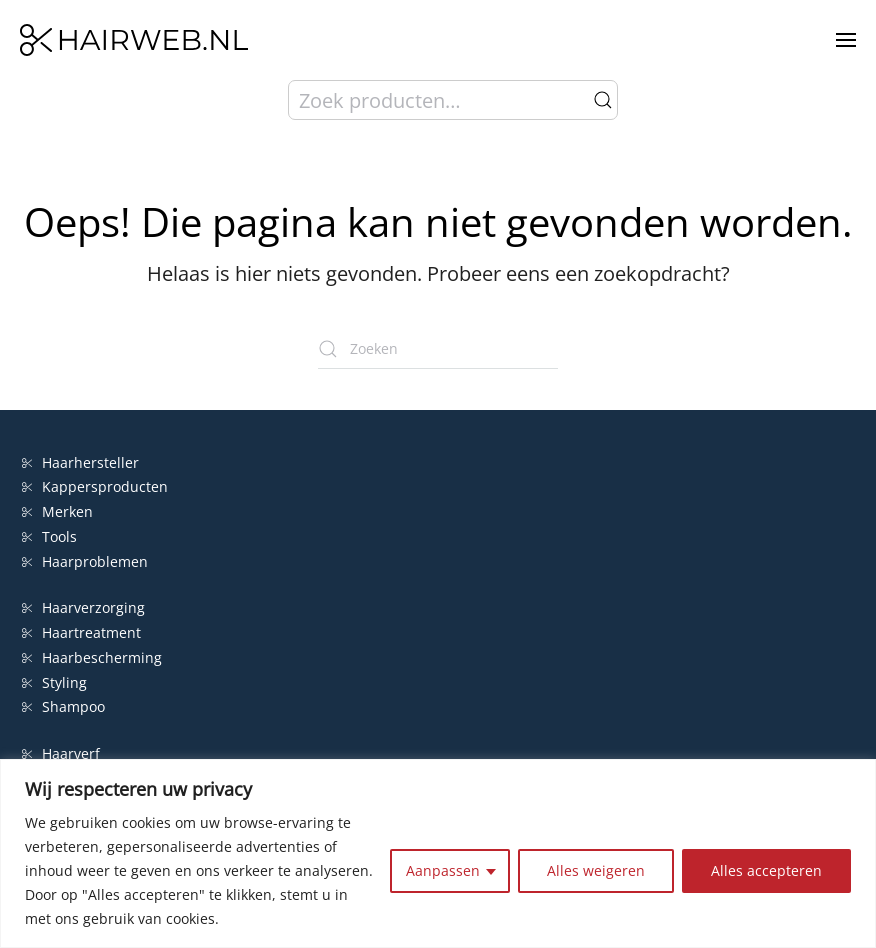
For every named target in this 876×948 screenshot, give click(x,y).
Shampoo (63, 706)
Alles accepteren (766, 870)
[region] (438, 853)
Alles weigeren (596, 870)
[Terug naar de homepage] (134, 40)
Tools (49, 536)
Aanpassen (443, 870)
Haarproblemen (85, 561)
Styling (54, 682)
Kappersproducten (95, 486)
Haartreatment (81, 632)
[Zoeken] (438, 349)
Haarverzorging (83, 607)
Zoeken (603, 100)
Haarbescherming (92, 657)
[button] (846, 40)
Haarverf (63, 753)
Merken (57, 511)
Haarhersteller (80, 462)
